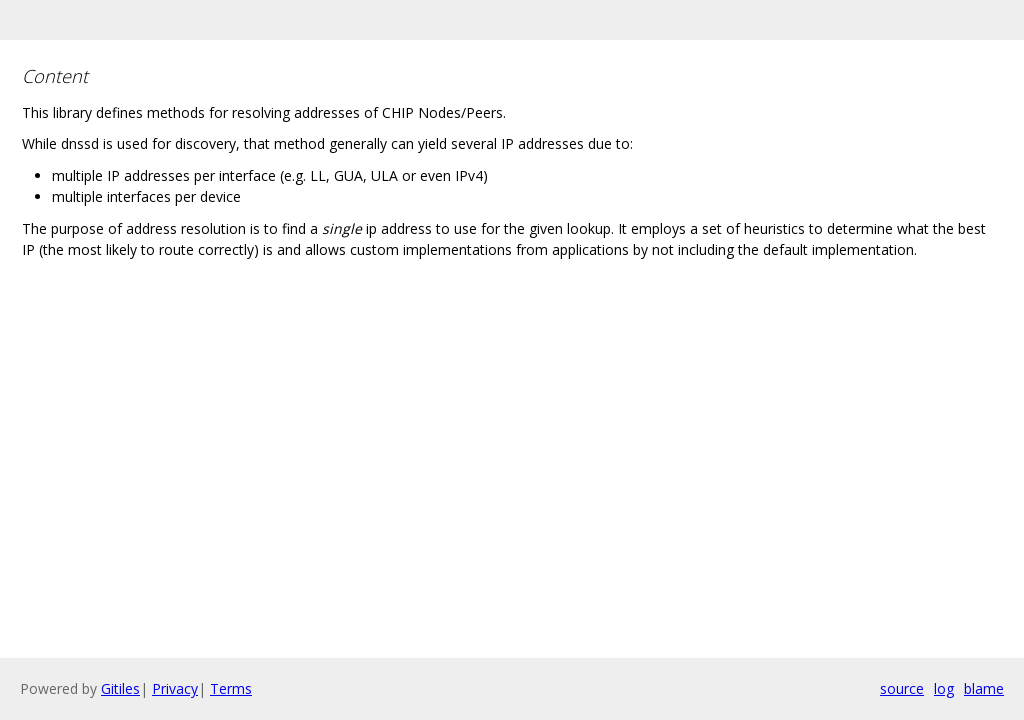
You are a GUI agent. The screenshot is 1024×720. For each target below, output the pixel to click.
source (902, 688)
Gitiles (120, 688)
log (944, 688)
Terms (231, 688)
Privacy (175, 688)
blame (984, 688)
